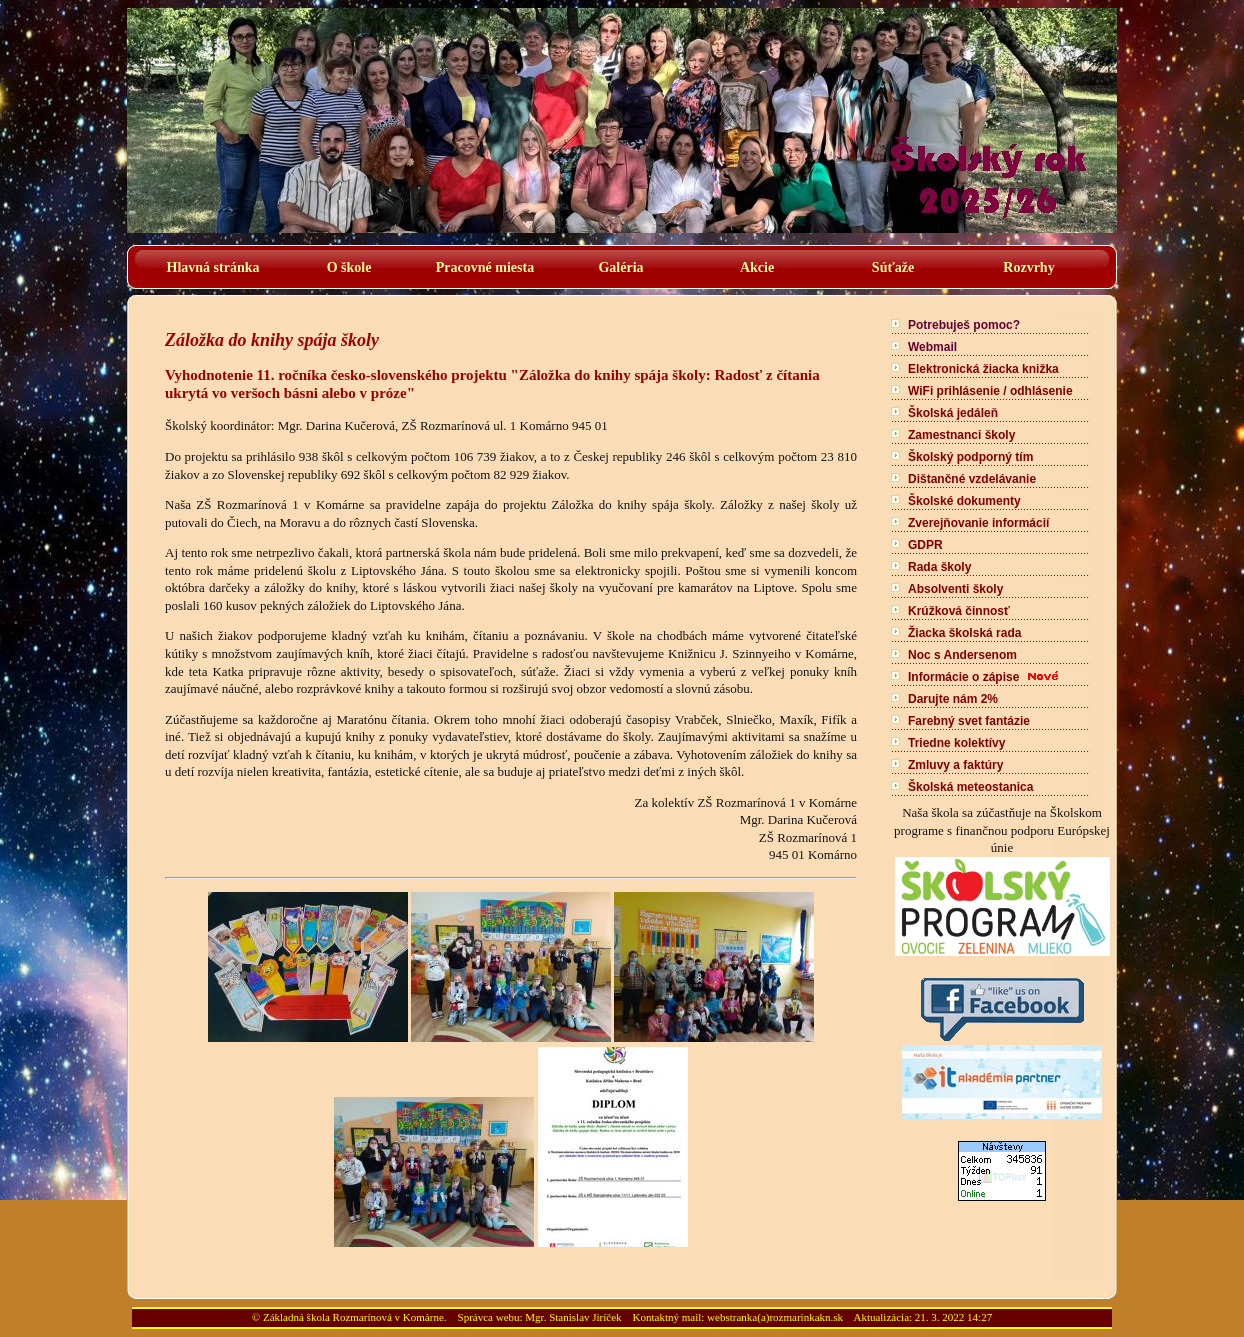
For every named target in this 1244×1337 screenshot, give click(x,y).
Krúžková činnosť (959, 611)
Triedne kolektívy (956, 743)
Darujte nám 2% (953, 699)
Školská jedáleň (953, 413)
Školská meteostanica (970, 787)
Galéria (620, 267)
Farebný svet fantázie (969, 721)
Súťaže (893, 267)
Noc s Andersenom (962, 655)
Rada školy (939, 567)
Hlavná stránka (213, 267)
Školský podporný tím (970, 457)
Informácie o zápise (963, 677)
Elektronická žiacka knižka (983, 369)
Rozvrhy (1028, 267)
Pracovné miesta (485, 267)
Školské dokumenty (964, 501)
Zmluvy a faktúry (955, 765)
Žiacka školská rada (964, 633)
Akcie (757, 267)
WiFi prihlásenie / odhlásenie (990, 391)
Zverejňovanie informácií (978, 523)
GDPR (925, 545)
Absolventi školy (955, 589)
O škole (349, 267)
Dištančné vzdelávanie (972, 479)
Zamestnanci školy (961, 435)
